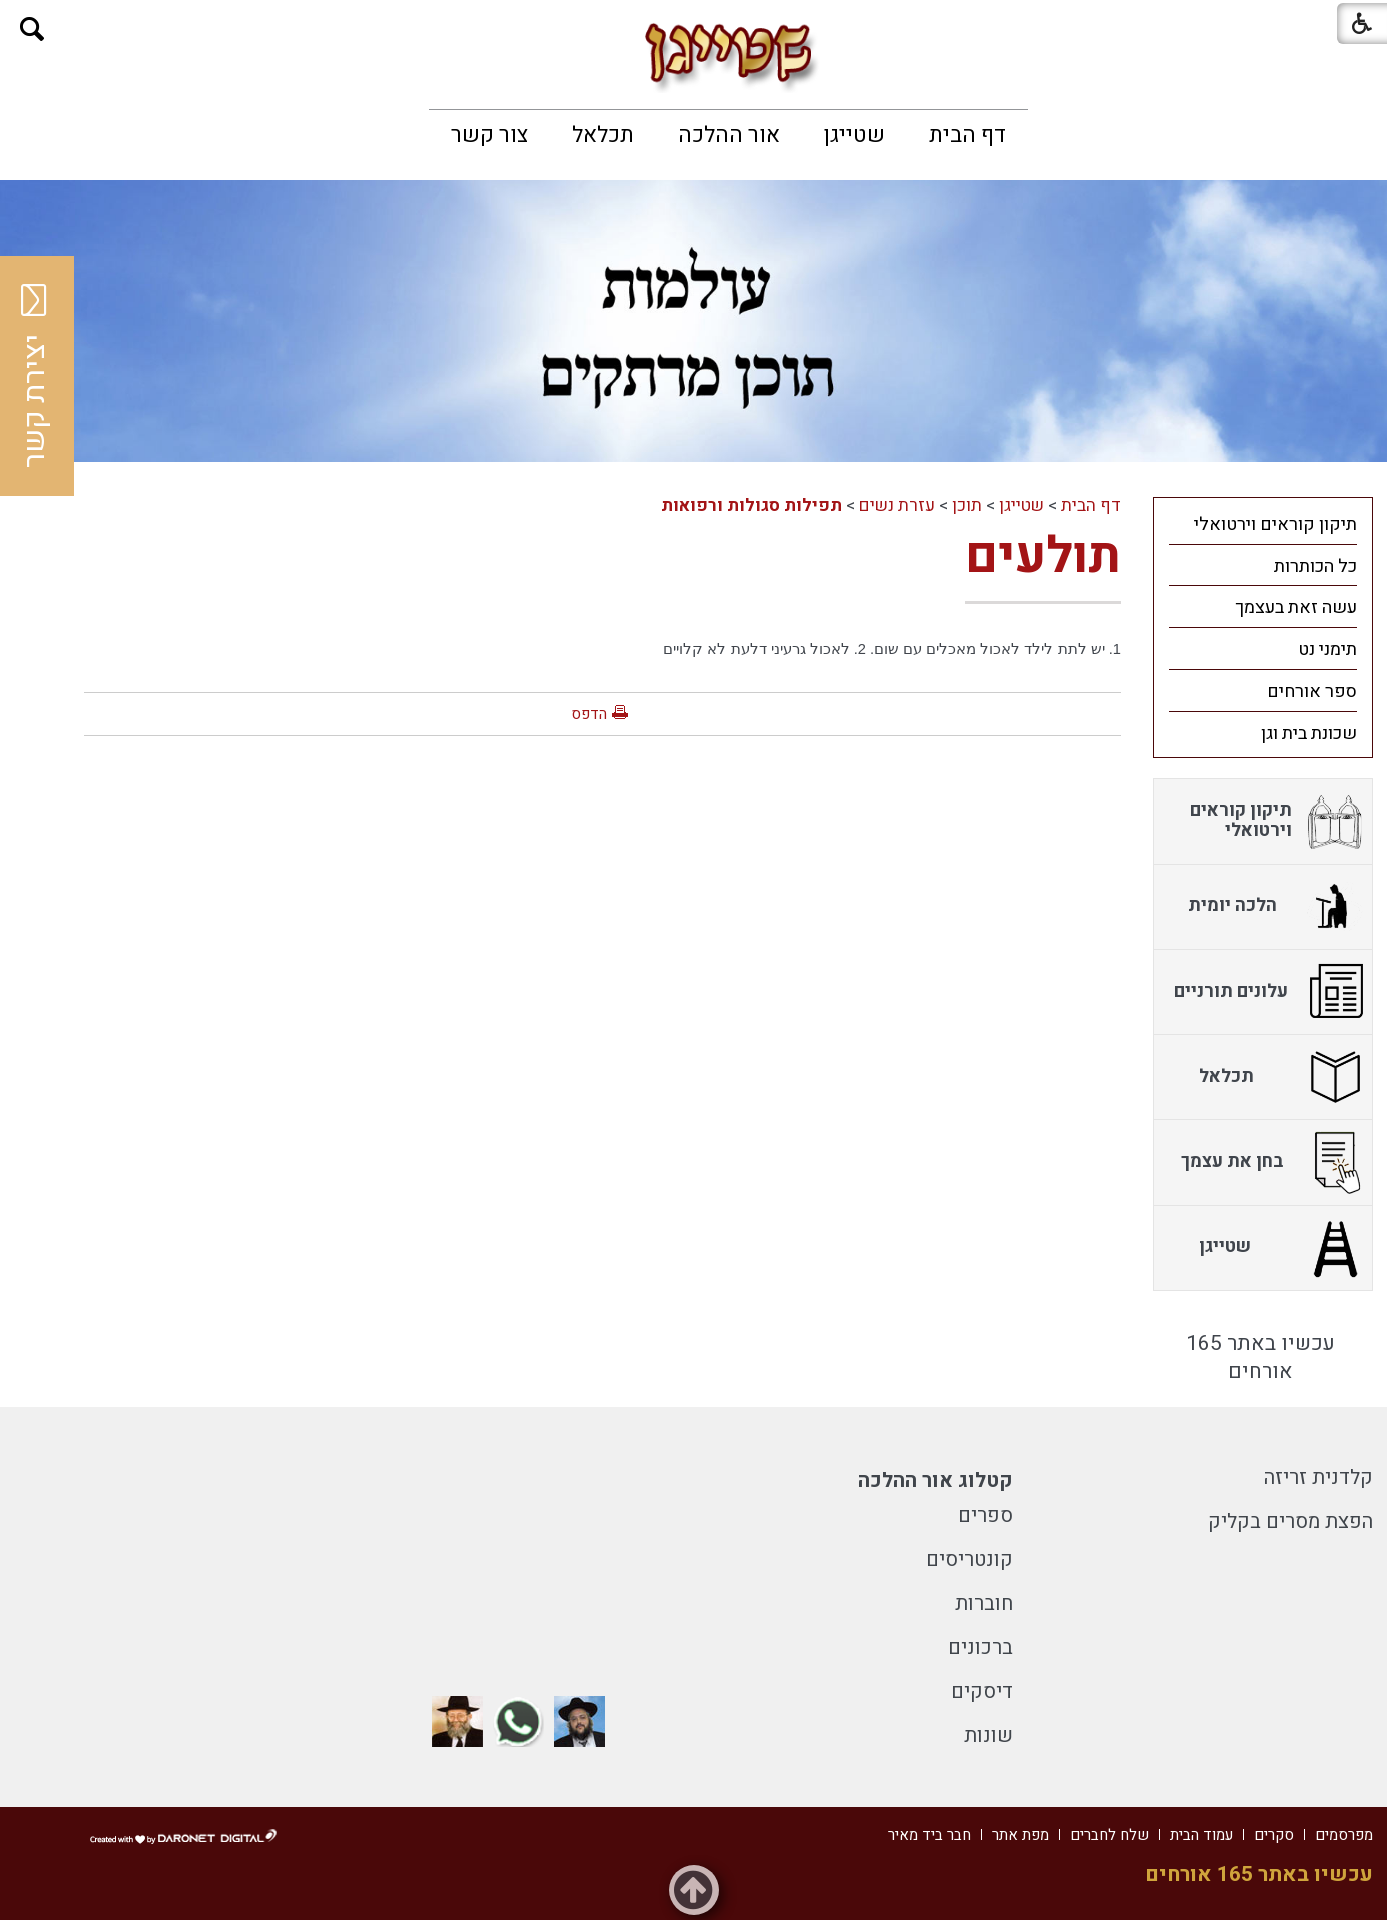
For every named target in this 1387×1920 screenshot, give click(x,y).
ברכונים (980, 1647)
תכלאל (603, 135)
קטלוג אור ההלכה (935, 1480)
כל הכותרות (1315, 566)
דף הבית (967, 135)
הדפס (589, 714)
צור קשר (489, 135)
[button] (32, 29)
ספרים (985, 1515)
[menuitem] (967, 135)
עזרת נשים (897, 505)
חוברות (984, 1603)
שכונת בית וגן (1309, 733)
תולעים (1043, 556)
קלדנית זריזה (1318, 1477)
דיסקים (982, 1691)
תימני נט (1327, 649)
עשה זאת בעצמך (1296, 607)
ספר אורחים (1312, 691)
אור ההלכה (729, 135)
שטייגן (854, 135)
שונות (988, 1735)
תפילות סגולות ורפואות (751, 505)
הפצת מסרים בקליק (1290, 1521)
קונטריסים (969, 1559)
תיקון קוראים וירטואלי (1275, 524)
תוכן (967, 505)
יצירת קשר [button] (35, 376)
